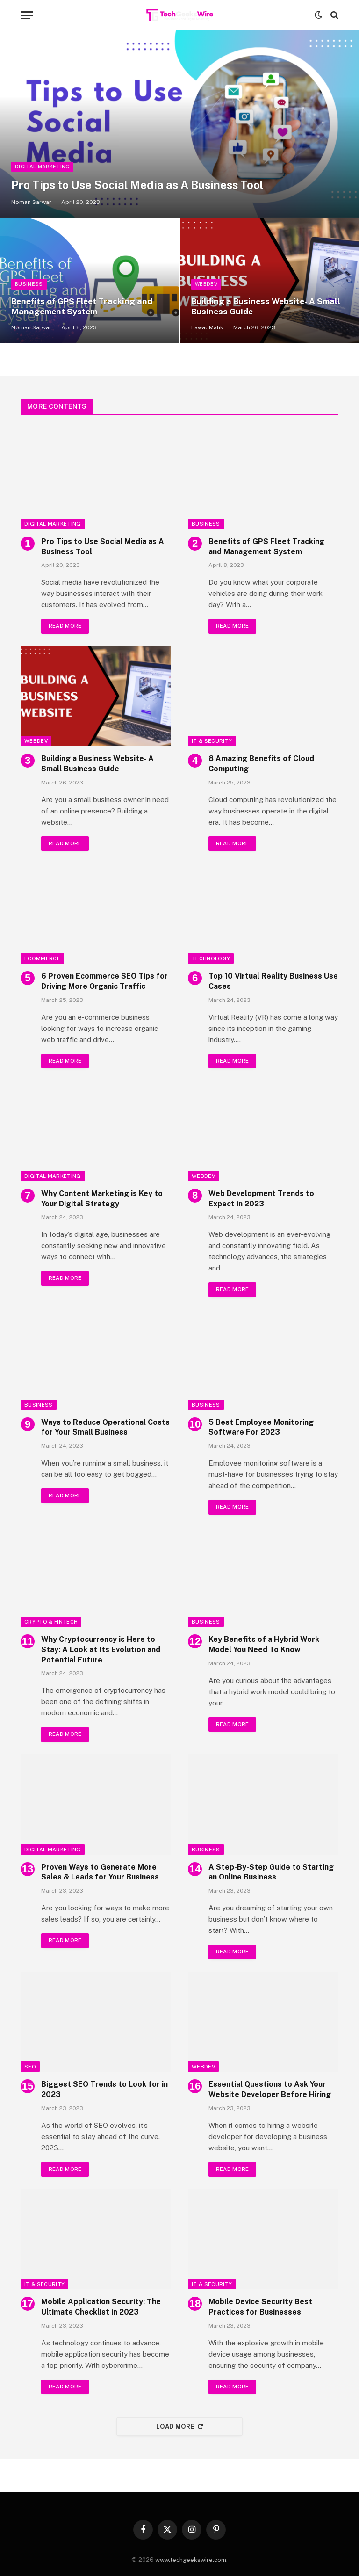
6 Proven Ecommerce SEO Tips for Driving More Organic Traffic (104, 981)
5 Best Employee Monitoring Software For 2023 (261, 1427)
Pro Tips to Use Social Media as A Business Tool (145, 185)
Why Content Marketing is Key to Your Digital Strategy (102, 1199)
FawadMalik (207, 327)
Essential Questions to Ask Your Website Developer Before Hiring (269, 2091)
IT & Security (212, 741)
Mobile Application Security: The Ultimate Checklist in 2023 (101, 2308)
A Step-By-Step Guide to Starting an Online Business (271, 1873)
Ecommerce (42, 959)
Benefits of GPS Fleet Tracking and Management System (83, 306)
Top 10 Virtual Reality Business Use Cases (273, 981)
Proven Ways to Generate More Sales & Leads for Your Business (100, 1873)
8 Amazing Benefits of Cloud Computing (261, 764)
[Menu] (27, 15)
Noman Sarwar (31, 202)
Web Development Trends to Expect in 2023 (261, 1199)
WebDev (206, 284)
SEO (30, 2068)
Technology (211, 959)
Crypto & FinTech (51, 1623)
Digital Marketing (43, 166)
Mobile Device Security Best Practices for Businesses (260, 2308)
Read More (65, 626)
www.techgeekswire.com (190, 2561)
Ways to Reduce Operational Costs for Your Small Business (105, 1427)
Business (29, 284)
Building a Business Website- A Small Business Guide (267, 306)
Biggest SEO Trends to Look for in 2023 (104, 2091)
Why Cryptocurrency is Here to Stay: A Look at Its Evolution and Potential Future (100, 1651)
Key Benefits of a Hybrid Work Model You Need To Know (263, 1645)
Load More (179, 2428)
